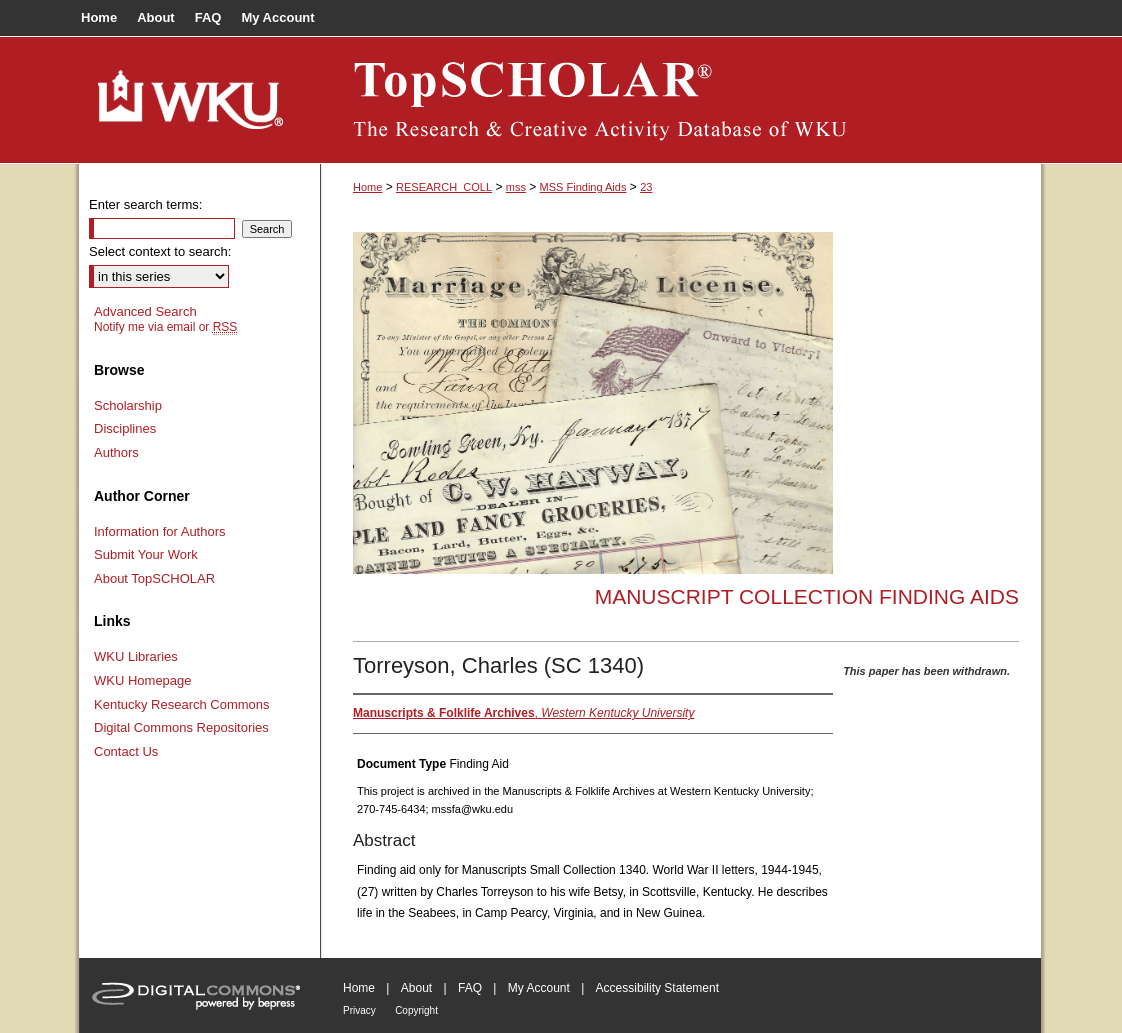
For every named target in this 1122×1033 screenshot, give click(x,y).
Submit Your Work (146, 554)
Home (367, 187)
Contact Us (126, 751)
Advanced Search (145, 311)
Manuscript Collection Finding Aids (807, 596)
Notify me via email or (165, 327)
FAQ (470, 988)
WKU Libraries (136, 656)
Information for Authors (160, 531)
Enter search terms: (145, 204)
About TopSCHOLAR (154, 578)
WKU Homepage (143, 680)
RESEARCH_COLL (444, 187)
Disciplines (125, 428)
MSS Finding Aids (583, 187)
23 (646, 187)
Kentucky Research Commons (182, 704)
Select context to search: (160, 251)
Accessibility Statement (657, 988)
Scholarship (128, 405)
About (416, 988)
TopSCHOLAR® (681, 100)
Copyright (416, 1010)
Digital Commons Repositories (181, 727)
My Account (539, 988)
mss (516, 187)
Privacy (359, 1010)
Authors (116, 452)
